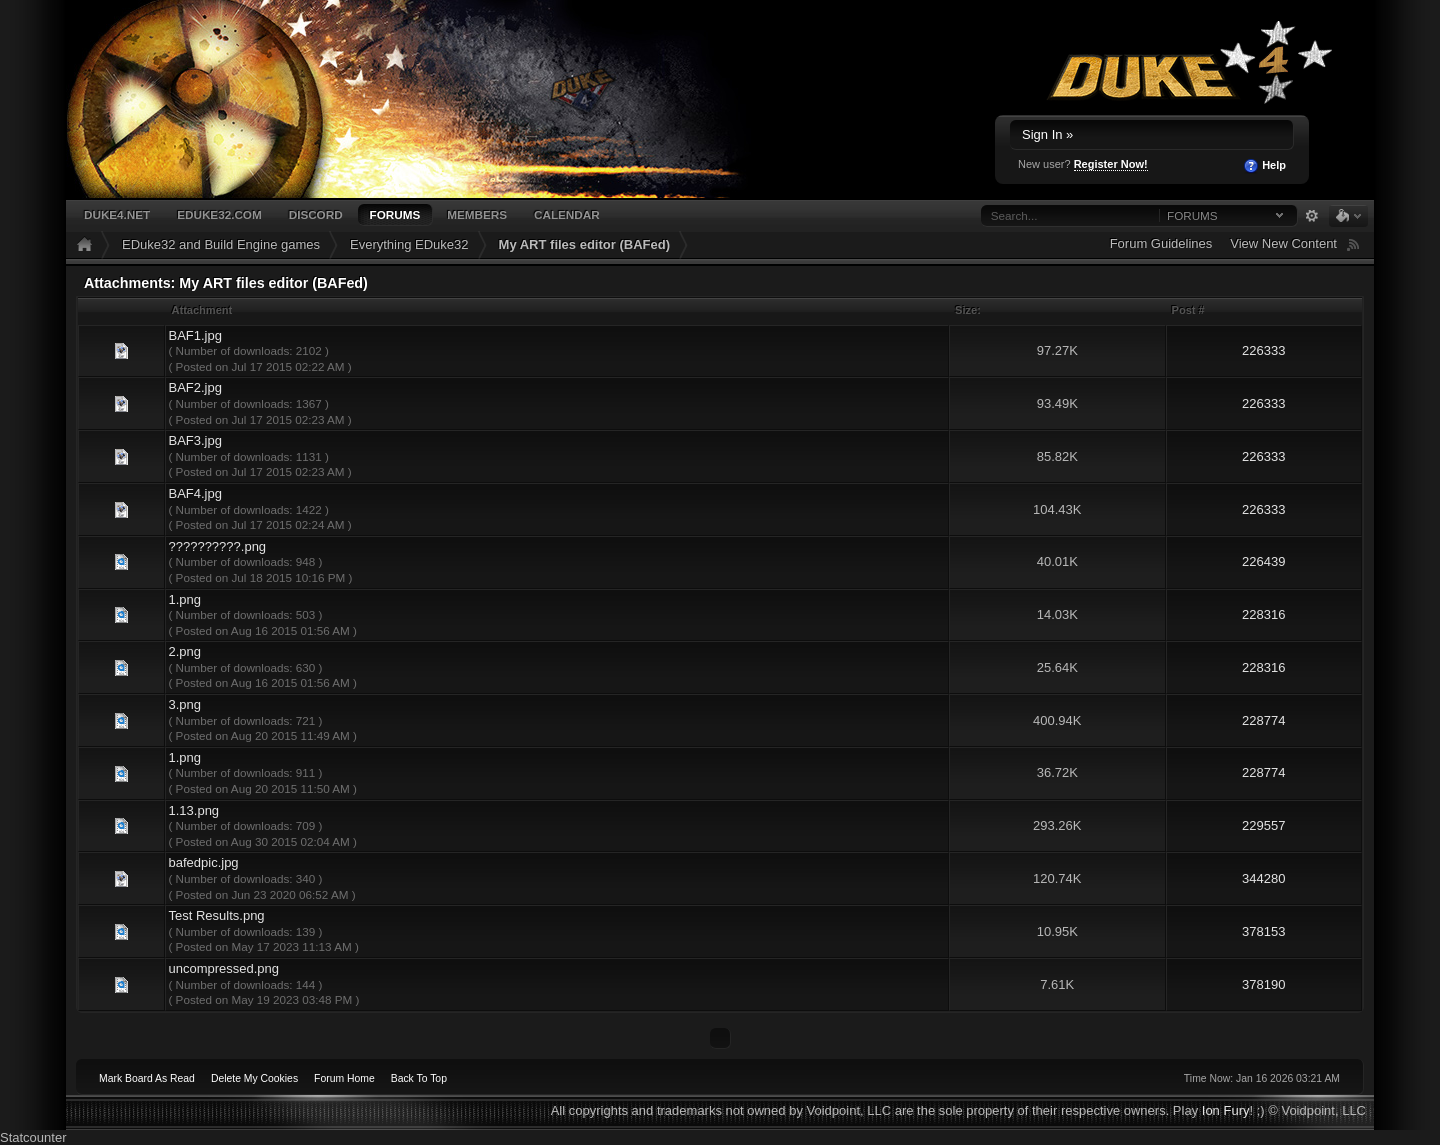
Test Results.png (216, 915)
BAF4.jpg (194, 493)
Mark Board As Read (147, 1078)
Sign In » (1047, 134)
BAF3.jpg (194, 440)
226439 (1263, 561)
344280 (1263, 878)
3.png (184, 704)
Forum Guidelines (1161, 243)
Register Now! (1111, 164)
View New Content (1283, 243)
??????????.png (217, 546)
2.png (184, 651)
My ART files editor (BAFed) (584, 244)
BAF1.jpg (194, 335)
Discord (316, 214)
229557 (1263, 825)
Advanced (1311, 216)
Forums (395, 214)
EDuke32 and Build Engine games (221, 244)
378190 (1263, 984)
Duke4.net (117, 214)
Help (1264, 166)
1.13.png (193, 810)
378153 (1263, 931)
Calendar (567, 214)
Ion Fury (1226, 1110)
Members (477, 214)
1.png (184, 599)
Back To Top (419, 1078)
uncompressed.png (223, 968)
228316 (1263, 614)
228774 (1263, 720)
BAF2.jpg (194, 387)
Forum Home (344, 1078)
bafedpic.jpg (203, 862)
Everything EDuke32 (409, 244)
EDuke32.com (219, 214)
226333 (1263, 350)
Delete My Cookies (254, 1078)
